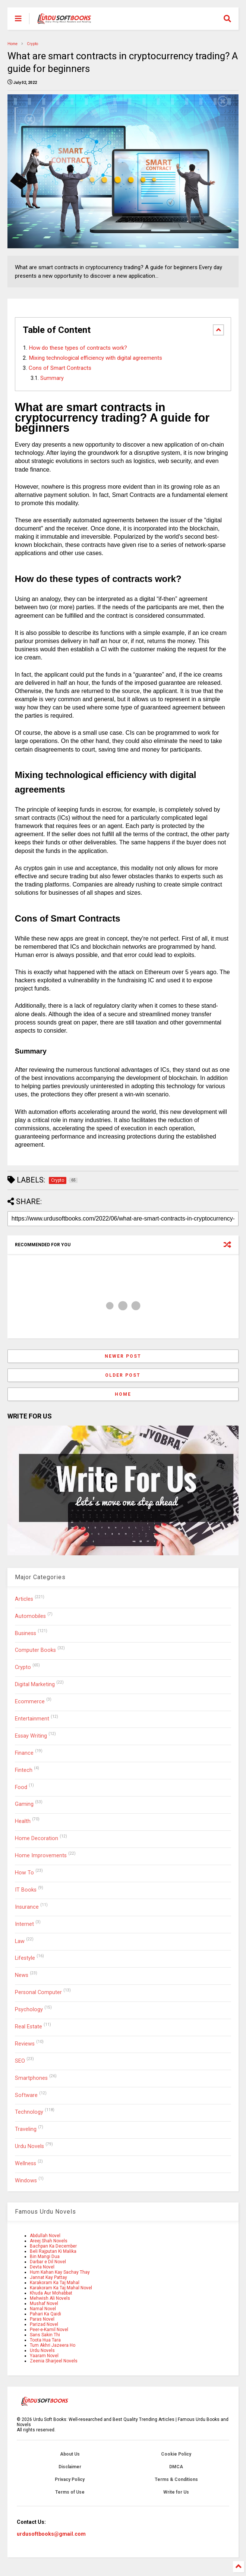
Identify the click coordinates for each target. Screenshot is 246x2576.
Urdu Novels (29, 2146)
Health (23, 1821)
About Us (70, 2454)
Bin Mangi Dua (45, 2256)
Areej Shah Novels (48, 2240)
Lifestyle (25, 1958)
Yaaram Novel (44, 2355)
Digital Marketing (35, 1684)
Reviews (25, 2044)
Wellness (25, 2163)
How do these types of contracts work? (78, 347)
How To (24, 1873)
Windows (26, 2180)
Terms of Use (70, 2492)
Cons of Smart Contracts (60, 368)
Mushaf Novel (44, 2303)
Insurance (27, 1907)
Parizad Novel (44, 2324)
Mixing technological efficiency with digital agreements (95, 358)
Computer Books (35, 1650)
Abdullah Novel (45, 2235)
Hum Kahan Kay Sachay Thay (60, 2272)
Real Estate (28, 2027)
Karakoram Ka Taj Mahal (54, 2282)
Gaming (24, 1804)
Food (21, 1787)
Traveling (26, 2129)
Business (25, 1633)
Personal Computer (38, 1992)
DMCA (176, 2466)
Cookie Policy (176, 2454)
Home (12, 44)
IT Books (26, 1890)
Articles (24, 1599)
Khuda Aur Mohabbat (51, 2293)
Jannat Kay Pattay (48, 2277)
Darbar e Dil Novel (48, 2261)
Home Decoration (36, 1838)
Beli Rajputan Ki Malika (53, 2251)
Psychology (29, 2009)
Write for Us (176, 2492)
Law (20, 1941)
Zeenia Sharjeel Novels (54, 2361)
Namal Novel (43, 2308)
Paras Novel (42, 2319)
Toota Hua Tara (45, 2340)
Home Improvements (41, 1855)
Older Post (123, 1375)
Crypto (32, 44)
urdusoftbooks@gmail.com (51, 2534)
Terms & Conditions (176, 2479)
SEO (20, 2061)
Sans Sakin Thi (45, 2334)
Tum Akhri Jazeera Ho (52, 2345)
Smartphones (31, 2078)
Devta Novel (42, 2267)
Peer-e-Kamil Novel (49, 2329)
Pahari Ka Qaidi (45, 2314)
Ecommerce (30, 1701)
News (21, 1975)
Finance (24, 1753)
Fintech (23, 1770)
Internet (24, 1924)
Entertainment (32, 1719)
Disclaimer (70, 2466)
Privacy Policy (70, 2479)
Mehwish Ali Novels (50, 2298)
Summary (52, 378)
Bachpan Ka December (53, 2246)
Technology (29, 2112)
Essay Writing (31, 1736)
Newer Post (123, 1356)
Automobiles (30, 1616)
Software (26, 2095)
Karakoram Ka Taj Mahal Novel (61, 2287)
